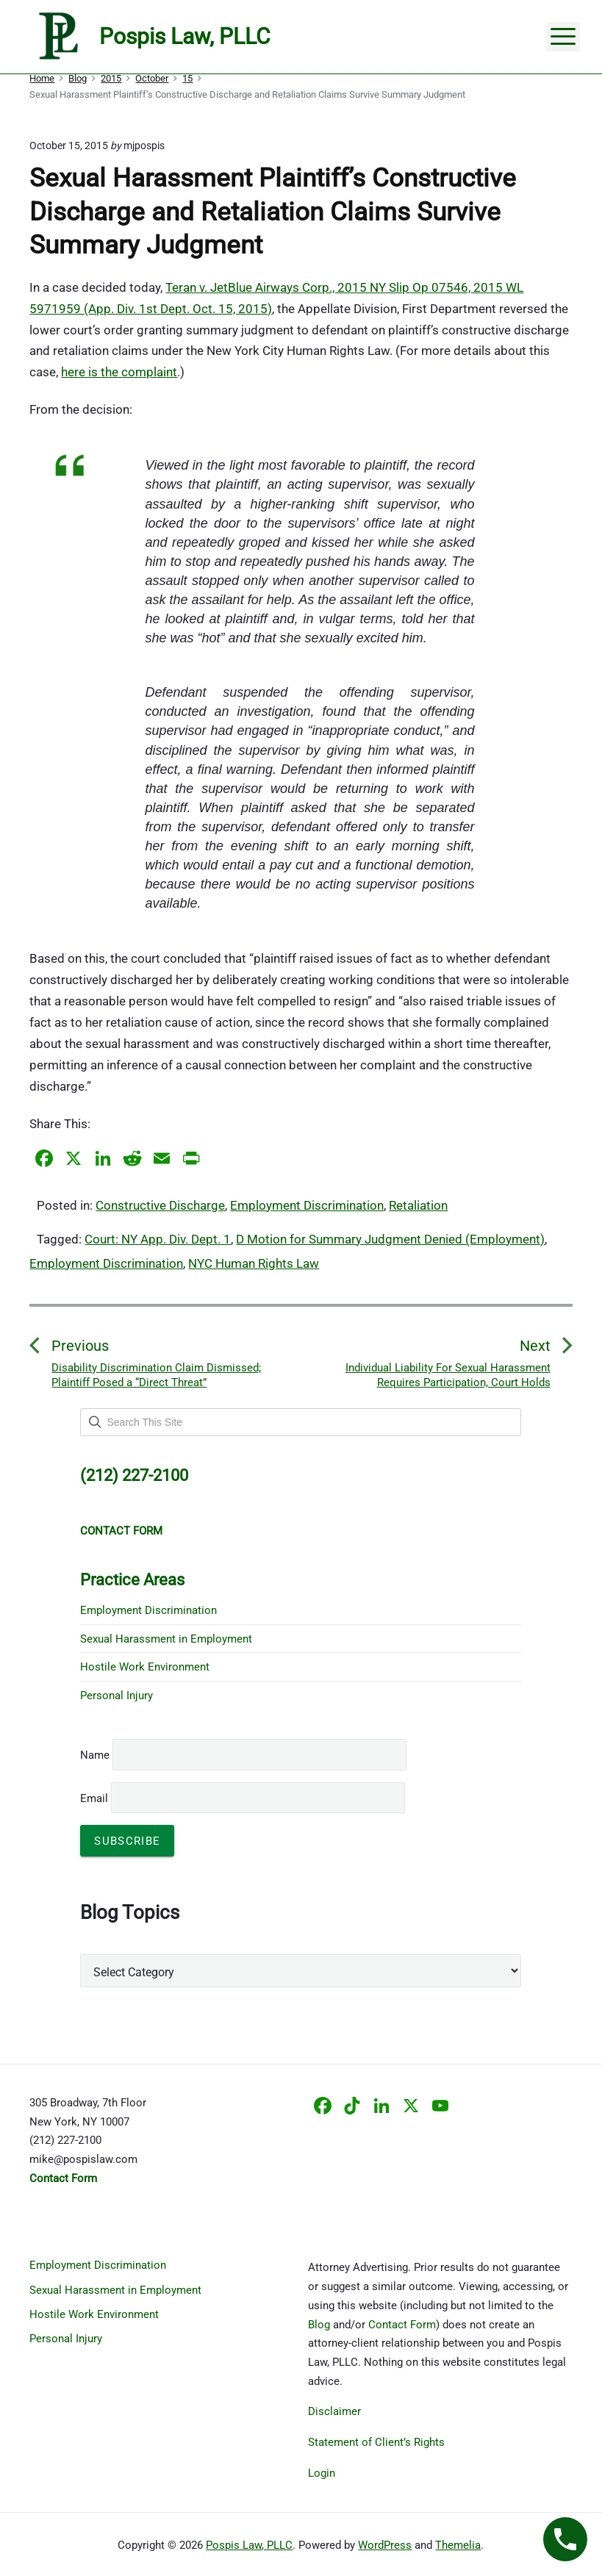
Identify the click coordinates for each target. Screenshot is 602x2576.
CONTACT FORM (121, 1531)
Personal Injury (116, 1695)
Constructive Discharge (160, 1205)
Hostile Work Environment (144, 1666)
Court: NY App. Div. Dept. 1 (158, 1239)
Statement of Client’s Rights (376, 2442)
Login (321, 2473)
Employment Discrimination (307, 1205)
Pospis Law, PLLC (249, 2545)
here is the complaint (119, 372)
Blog (319, 2324)
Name (95, 1755)
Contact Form (402, 2324)
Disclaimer (334, 2411)
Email (242, 1798)
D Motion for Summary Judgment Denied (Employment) (390, 1239)
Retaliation (418, 1205)
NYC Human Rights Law (253, 1263)
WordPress (385, 2545)
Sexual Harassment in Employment (166, 1639)
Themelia (458, 2545)
